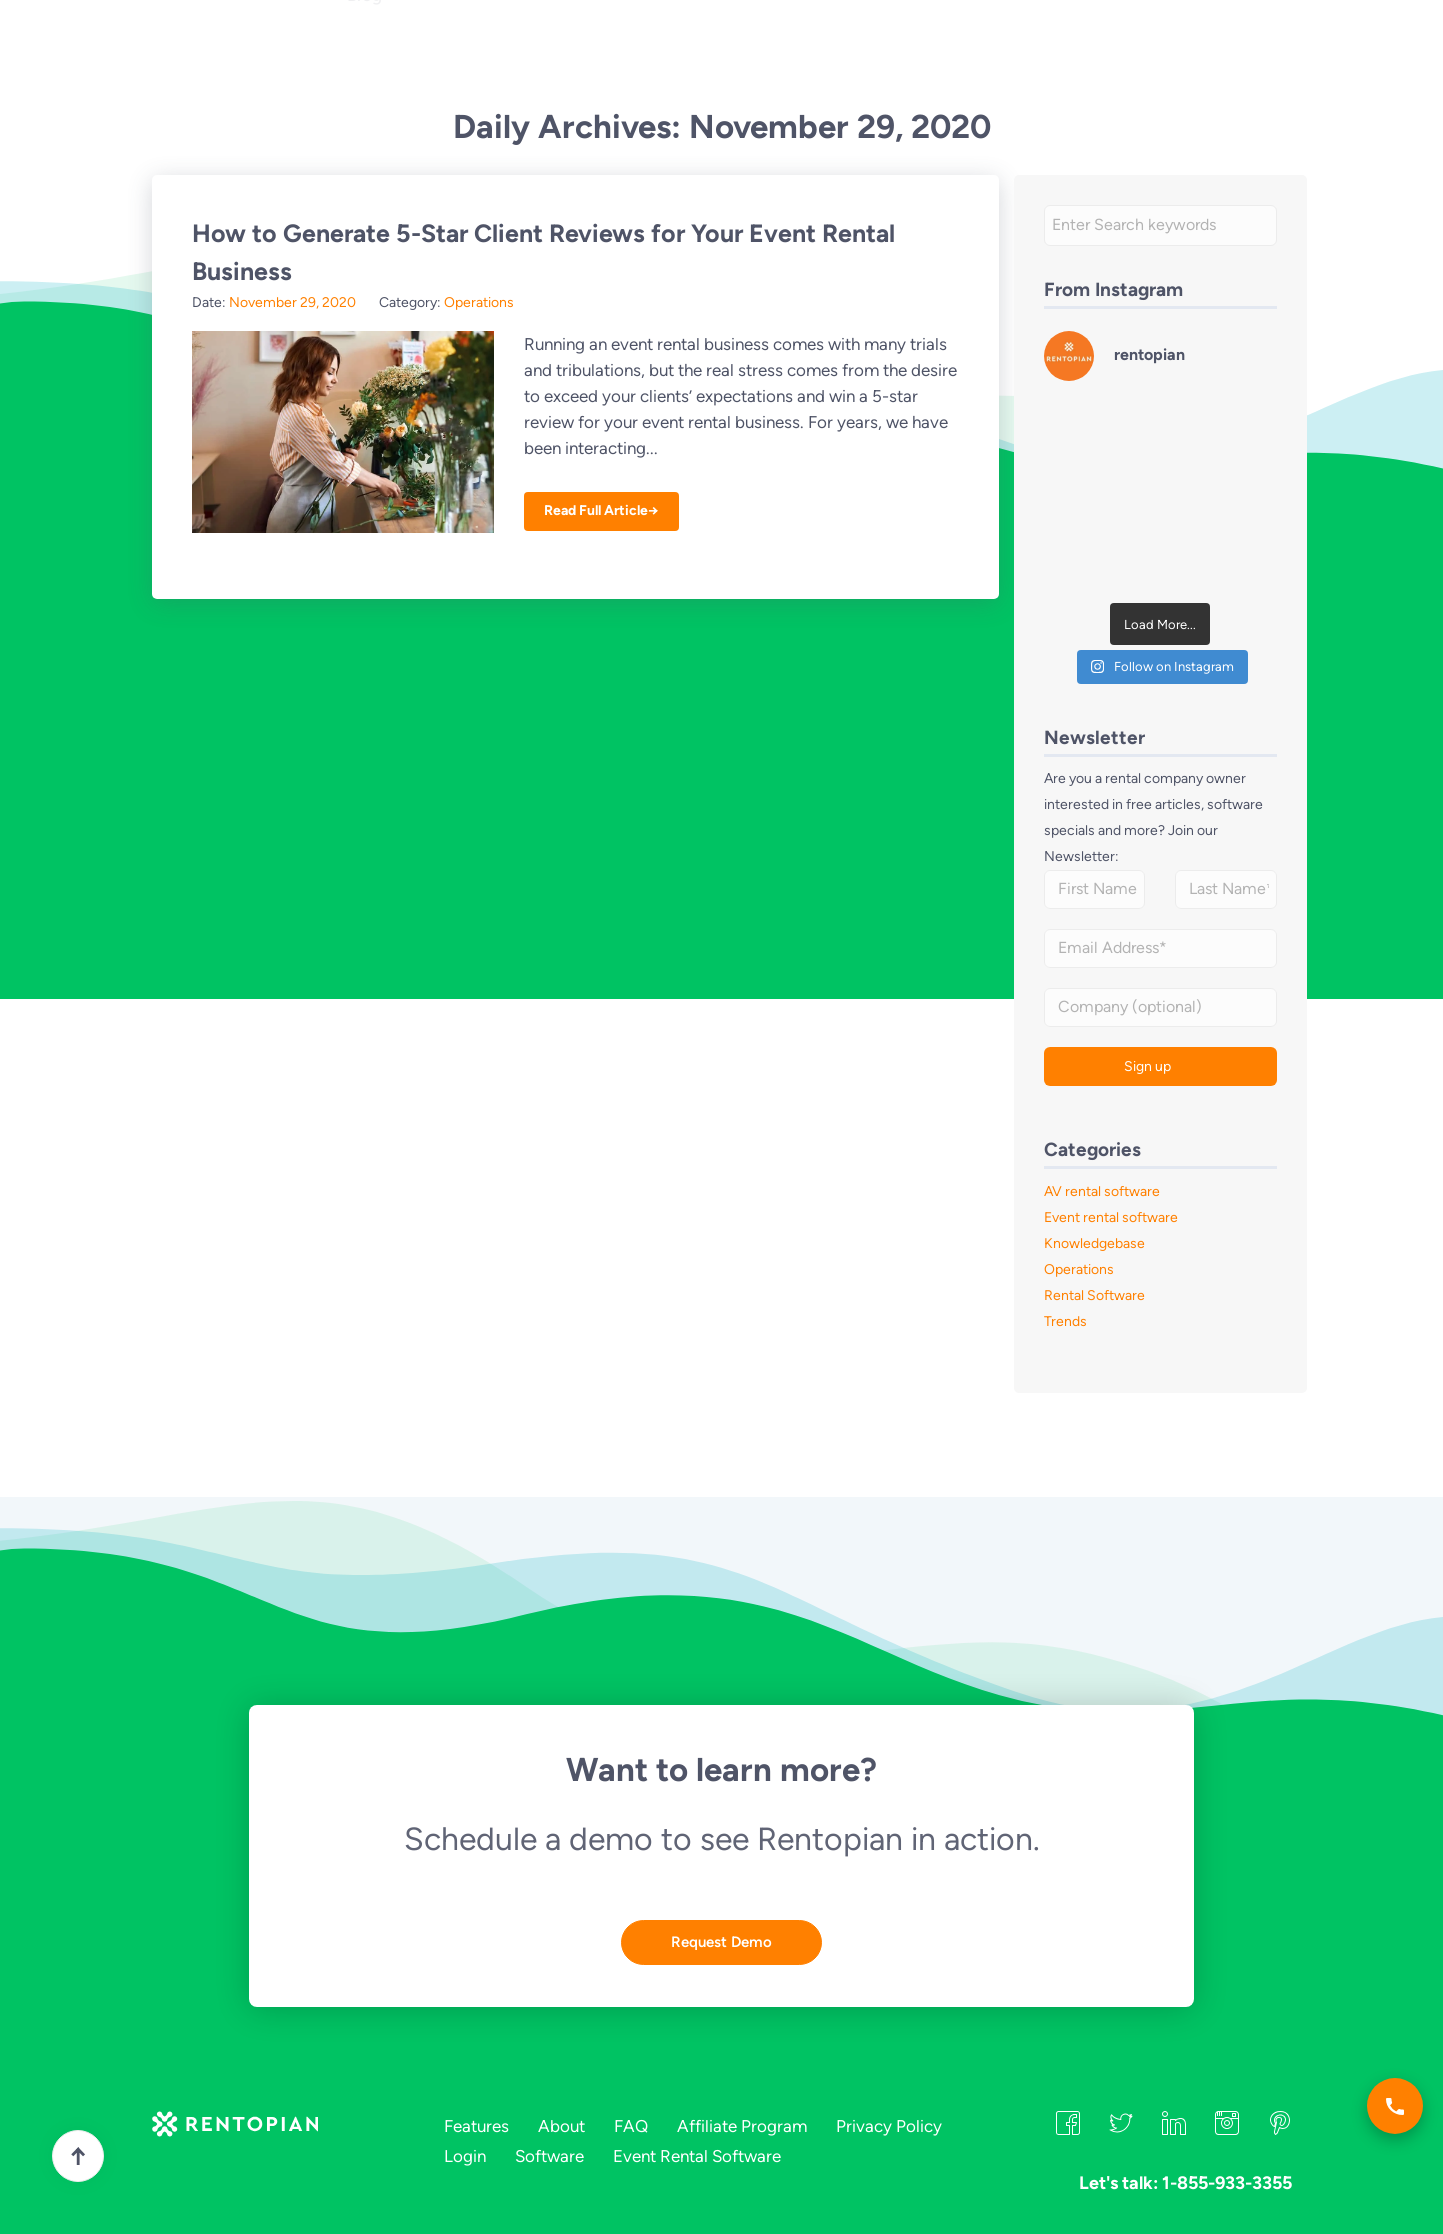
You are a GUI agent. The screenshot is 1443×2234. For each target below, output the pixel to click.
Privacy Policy (889, 2126)
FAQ (630, 50)
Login (1085, 46)
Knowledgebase (1094, 1243)
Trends (1065, 1321)
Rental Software (1094, 1295)
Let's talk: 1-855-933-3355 (843, 49)
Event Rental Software (697, 2156)
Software (549, 2156)
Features (382, 50)
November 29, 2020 (292, 302)
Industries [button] (479, 50)
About (566, 50)
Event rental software (1111, 1217)
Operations (479, 302)
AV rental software (1102, 1191)
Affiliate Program (742, 2126)
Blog (365, 86)
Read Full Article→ (601, 510)
